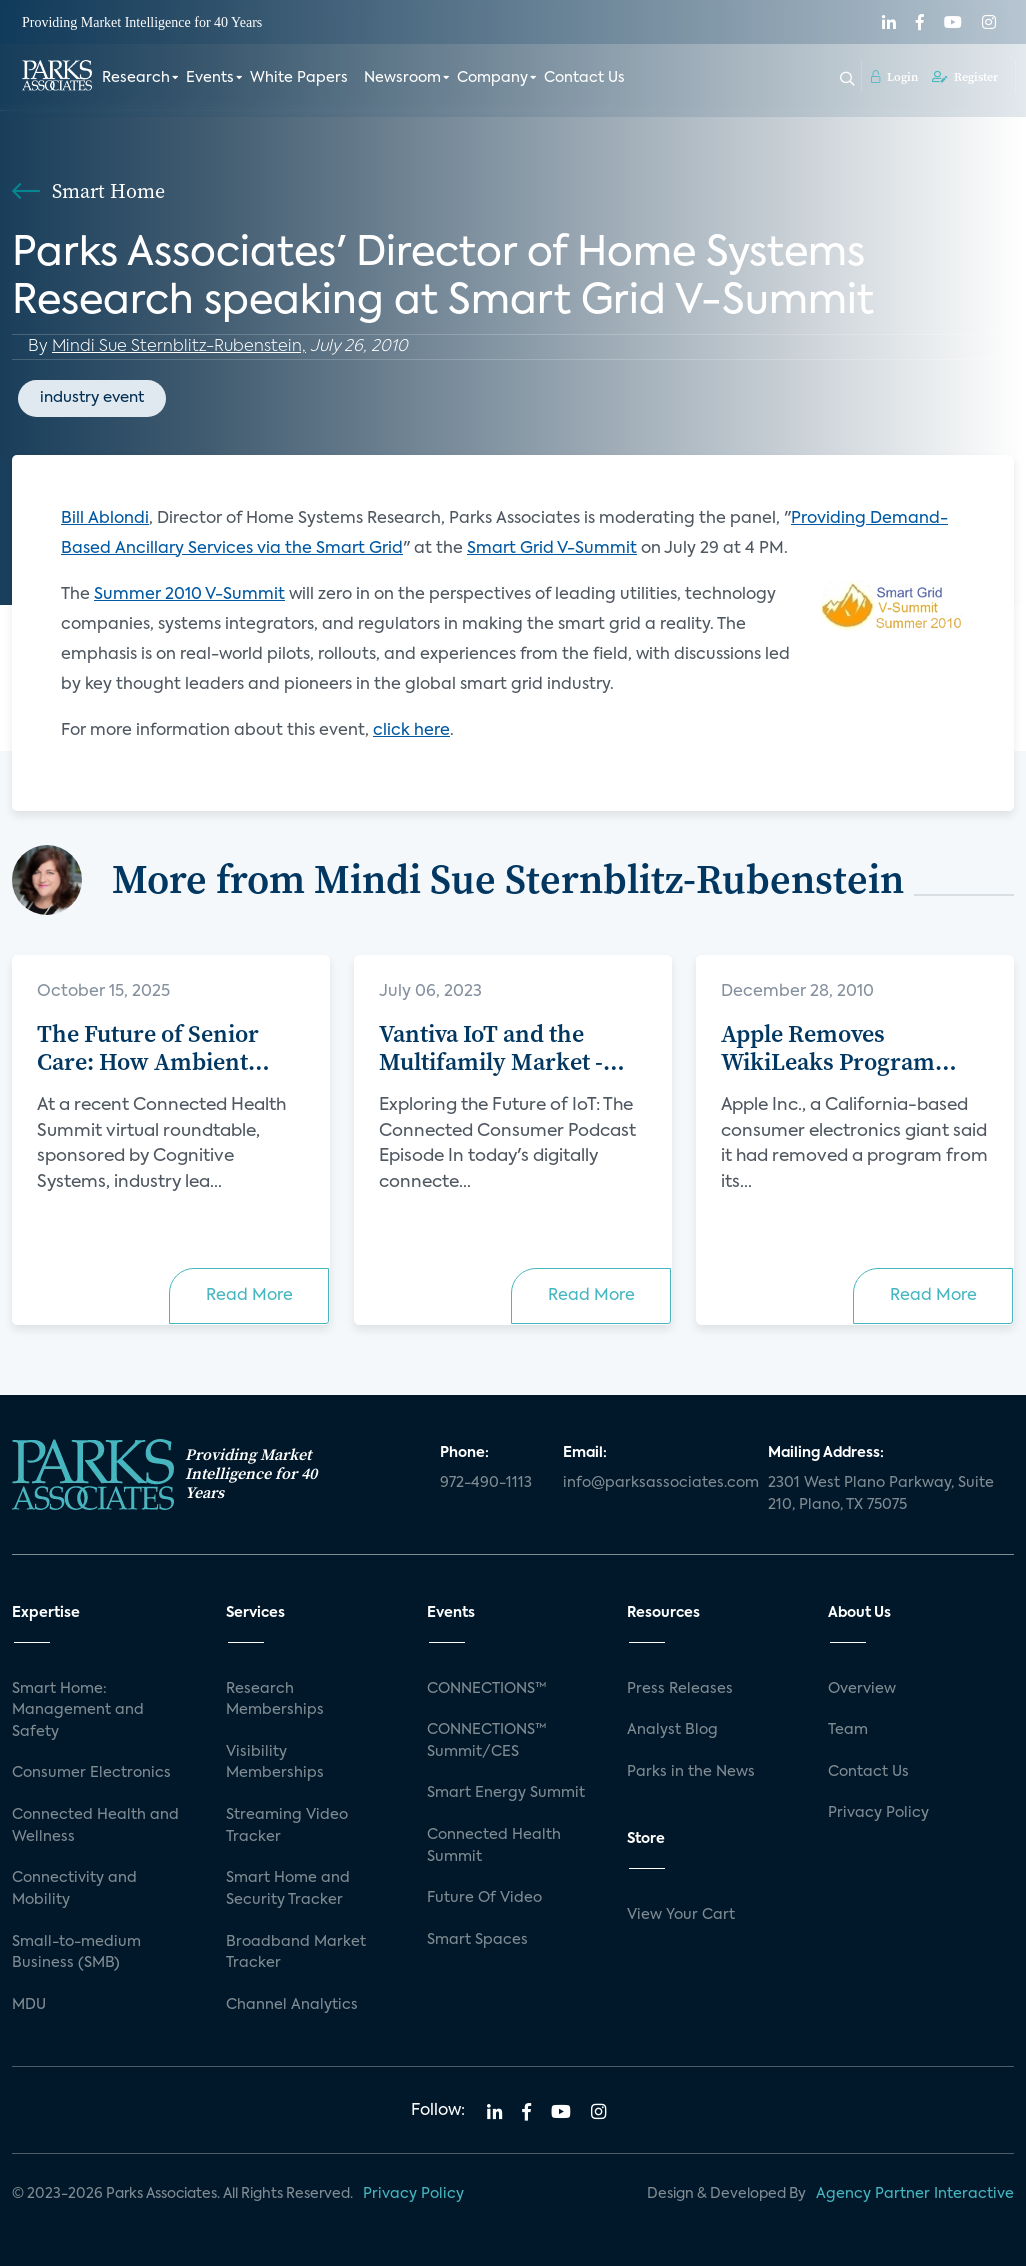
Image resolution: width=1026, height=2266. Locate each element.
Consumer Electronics (91, 1773)
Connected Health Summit (494, 1846)
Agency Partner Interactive (915, 2194)
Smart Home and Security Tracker (288, 1889)
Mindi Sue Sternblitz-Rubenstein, (179, 347)
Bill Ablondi (105, 519)
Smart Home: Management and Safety (78, 1710)
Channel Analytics (292, 2005)
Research (136, 78)
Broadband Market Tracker (296, 1953)
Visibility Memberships (275, 1763)
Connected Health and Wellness (95, 1826)
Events (210, 78)
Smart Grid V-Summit (552, 549)
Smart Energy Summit (506, 1793)
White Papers (299, 78)
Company (492, 78)
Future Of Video (484, 1898)
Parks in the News (691, 1772)
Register (965, 77)
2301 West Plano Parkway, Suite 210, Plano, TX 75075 (881, 1494)
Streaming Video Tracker (287, 1826)
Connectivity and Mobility (74, 1889)
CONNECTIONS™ (487, 1689)
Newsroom (402, 78)
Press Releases (680, 1689)
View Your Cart (681, 1915)
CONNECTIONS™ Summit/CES (487, 1741)
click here (411, 731)
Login (894, 77)
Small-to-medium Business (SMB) (76, 1953)
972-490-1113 (486, 1483)
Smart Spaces (477, 1940)
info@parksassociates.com (653, 1483)
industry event (92, 397)
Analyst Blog (672, 1730)
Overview (862, 1689)
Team (848, 1730)
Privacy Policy (878, 1813)
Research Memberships (275, 1700)
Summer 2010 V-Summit (189, 595)
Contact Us (584, 78)
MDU (29, 2005)
